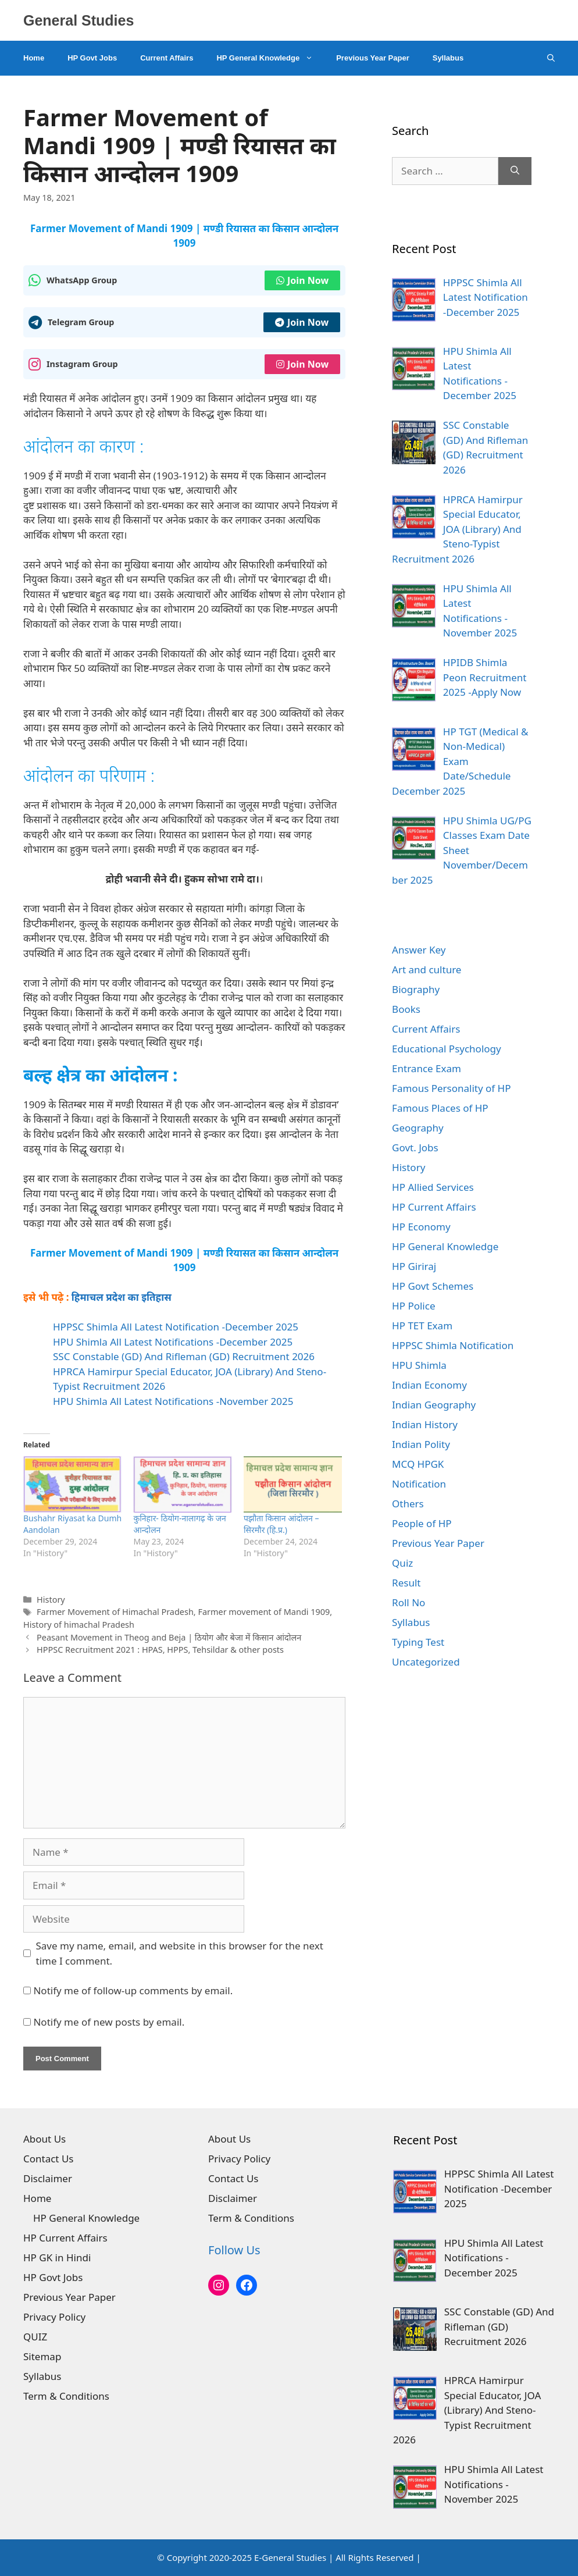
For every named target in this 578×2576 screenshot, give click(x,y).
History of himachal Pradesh (78, 1624)
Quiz (402, 1563)
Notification (419, 1483)
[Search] (514, 171)
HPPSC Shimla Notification (452, 1345)
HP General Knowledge (270, 58)
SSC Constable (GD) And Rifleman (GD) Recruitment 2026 (184, 1356)
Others (408, 1503)
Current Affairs (166, 58)
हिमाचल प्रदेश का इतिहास (122, 1297)
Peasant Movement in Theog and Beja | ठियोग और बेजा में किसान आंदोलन (169, 1637)
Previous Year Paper (372, 58)
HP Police (413, 1305)
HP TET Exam (422, 1325)
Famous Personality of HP (451, 1088)
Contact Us (48, 2158)
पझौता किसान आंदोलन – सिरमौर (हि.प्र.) (281, 1524)
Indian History (425, 1424)
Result (406, 1582)
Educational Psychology (446, 1048)
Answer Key (418, 949)
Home (33, 58)
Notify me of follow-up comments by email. (133, 1990)
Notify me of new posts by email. (108, 2022)
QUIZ (35, 2336)
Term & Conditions (66, 2396)
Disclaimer (47, 2178)
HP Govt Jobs (92, 58)
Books (406, 1009)
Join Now (302, 280)
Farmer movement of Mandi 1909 (264, 1611)
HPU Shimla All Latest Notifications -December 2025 (172, 1342)
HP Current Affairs (434, 1207)
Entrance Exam (426, 1068)
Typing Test (418, 1642)
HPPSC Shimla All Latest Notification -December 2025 (175, 1326)
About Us (44, 2139)
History (51, 1599)
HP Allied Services (433, 1187)
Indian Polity (421, 1444)
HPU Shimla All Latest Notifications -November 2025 (173, 1401)
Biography (416, 989)
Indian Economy (429, 1385)
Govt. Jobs (415, 1147)
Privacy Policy (54, 2317)
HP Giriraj (414, 1266)
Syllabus (448, 58)
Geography (418, 1127)
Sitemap (42, 2356)
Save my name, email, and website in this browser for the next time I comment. (179, 1953)
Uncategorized (426, 1661)
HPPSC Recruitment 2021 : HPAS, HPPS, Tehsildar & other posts (160, 1649)
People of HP (421, 1523)
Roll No (408, 1602)
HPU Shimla (419, 1365)
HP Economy (421, 1226)
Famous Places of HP (440, 1108)
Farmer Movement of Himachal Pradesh (115, 1611)
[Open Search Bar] (551, 58)
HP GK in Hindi (57, 2257)
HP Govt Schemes (432, 1286)
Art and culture (426, 969)
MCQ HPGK (418, 1464)
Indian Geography (434, 1404)
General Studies (78, 20)
